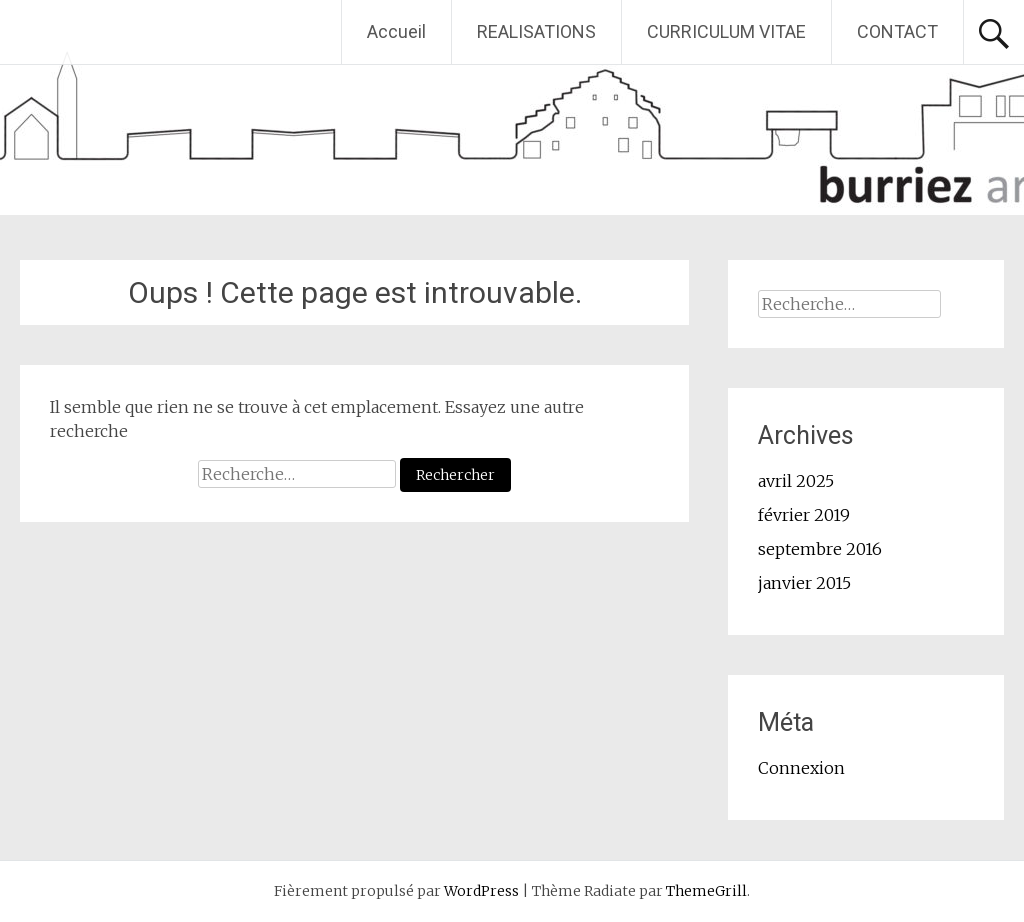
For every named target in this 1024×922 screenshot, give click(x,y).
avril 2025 (796, 481)
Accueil (396, 31)
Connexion (801, 768)
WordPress (481, 891)
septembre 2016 (820, 549)
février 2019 (804, 515)
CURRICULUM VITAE (726, 31)
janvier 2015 (804, 583)
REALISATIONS (536, 31)
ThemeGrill (706, 891)
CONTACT (897, 31)
